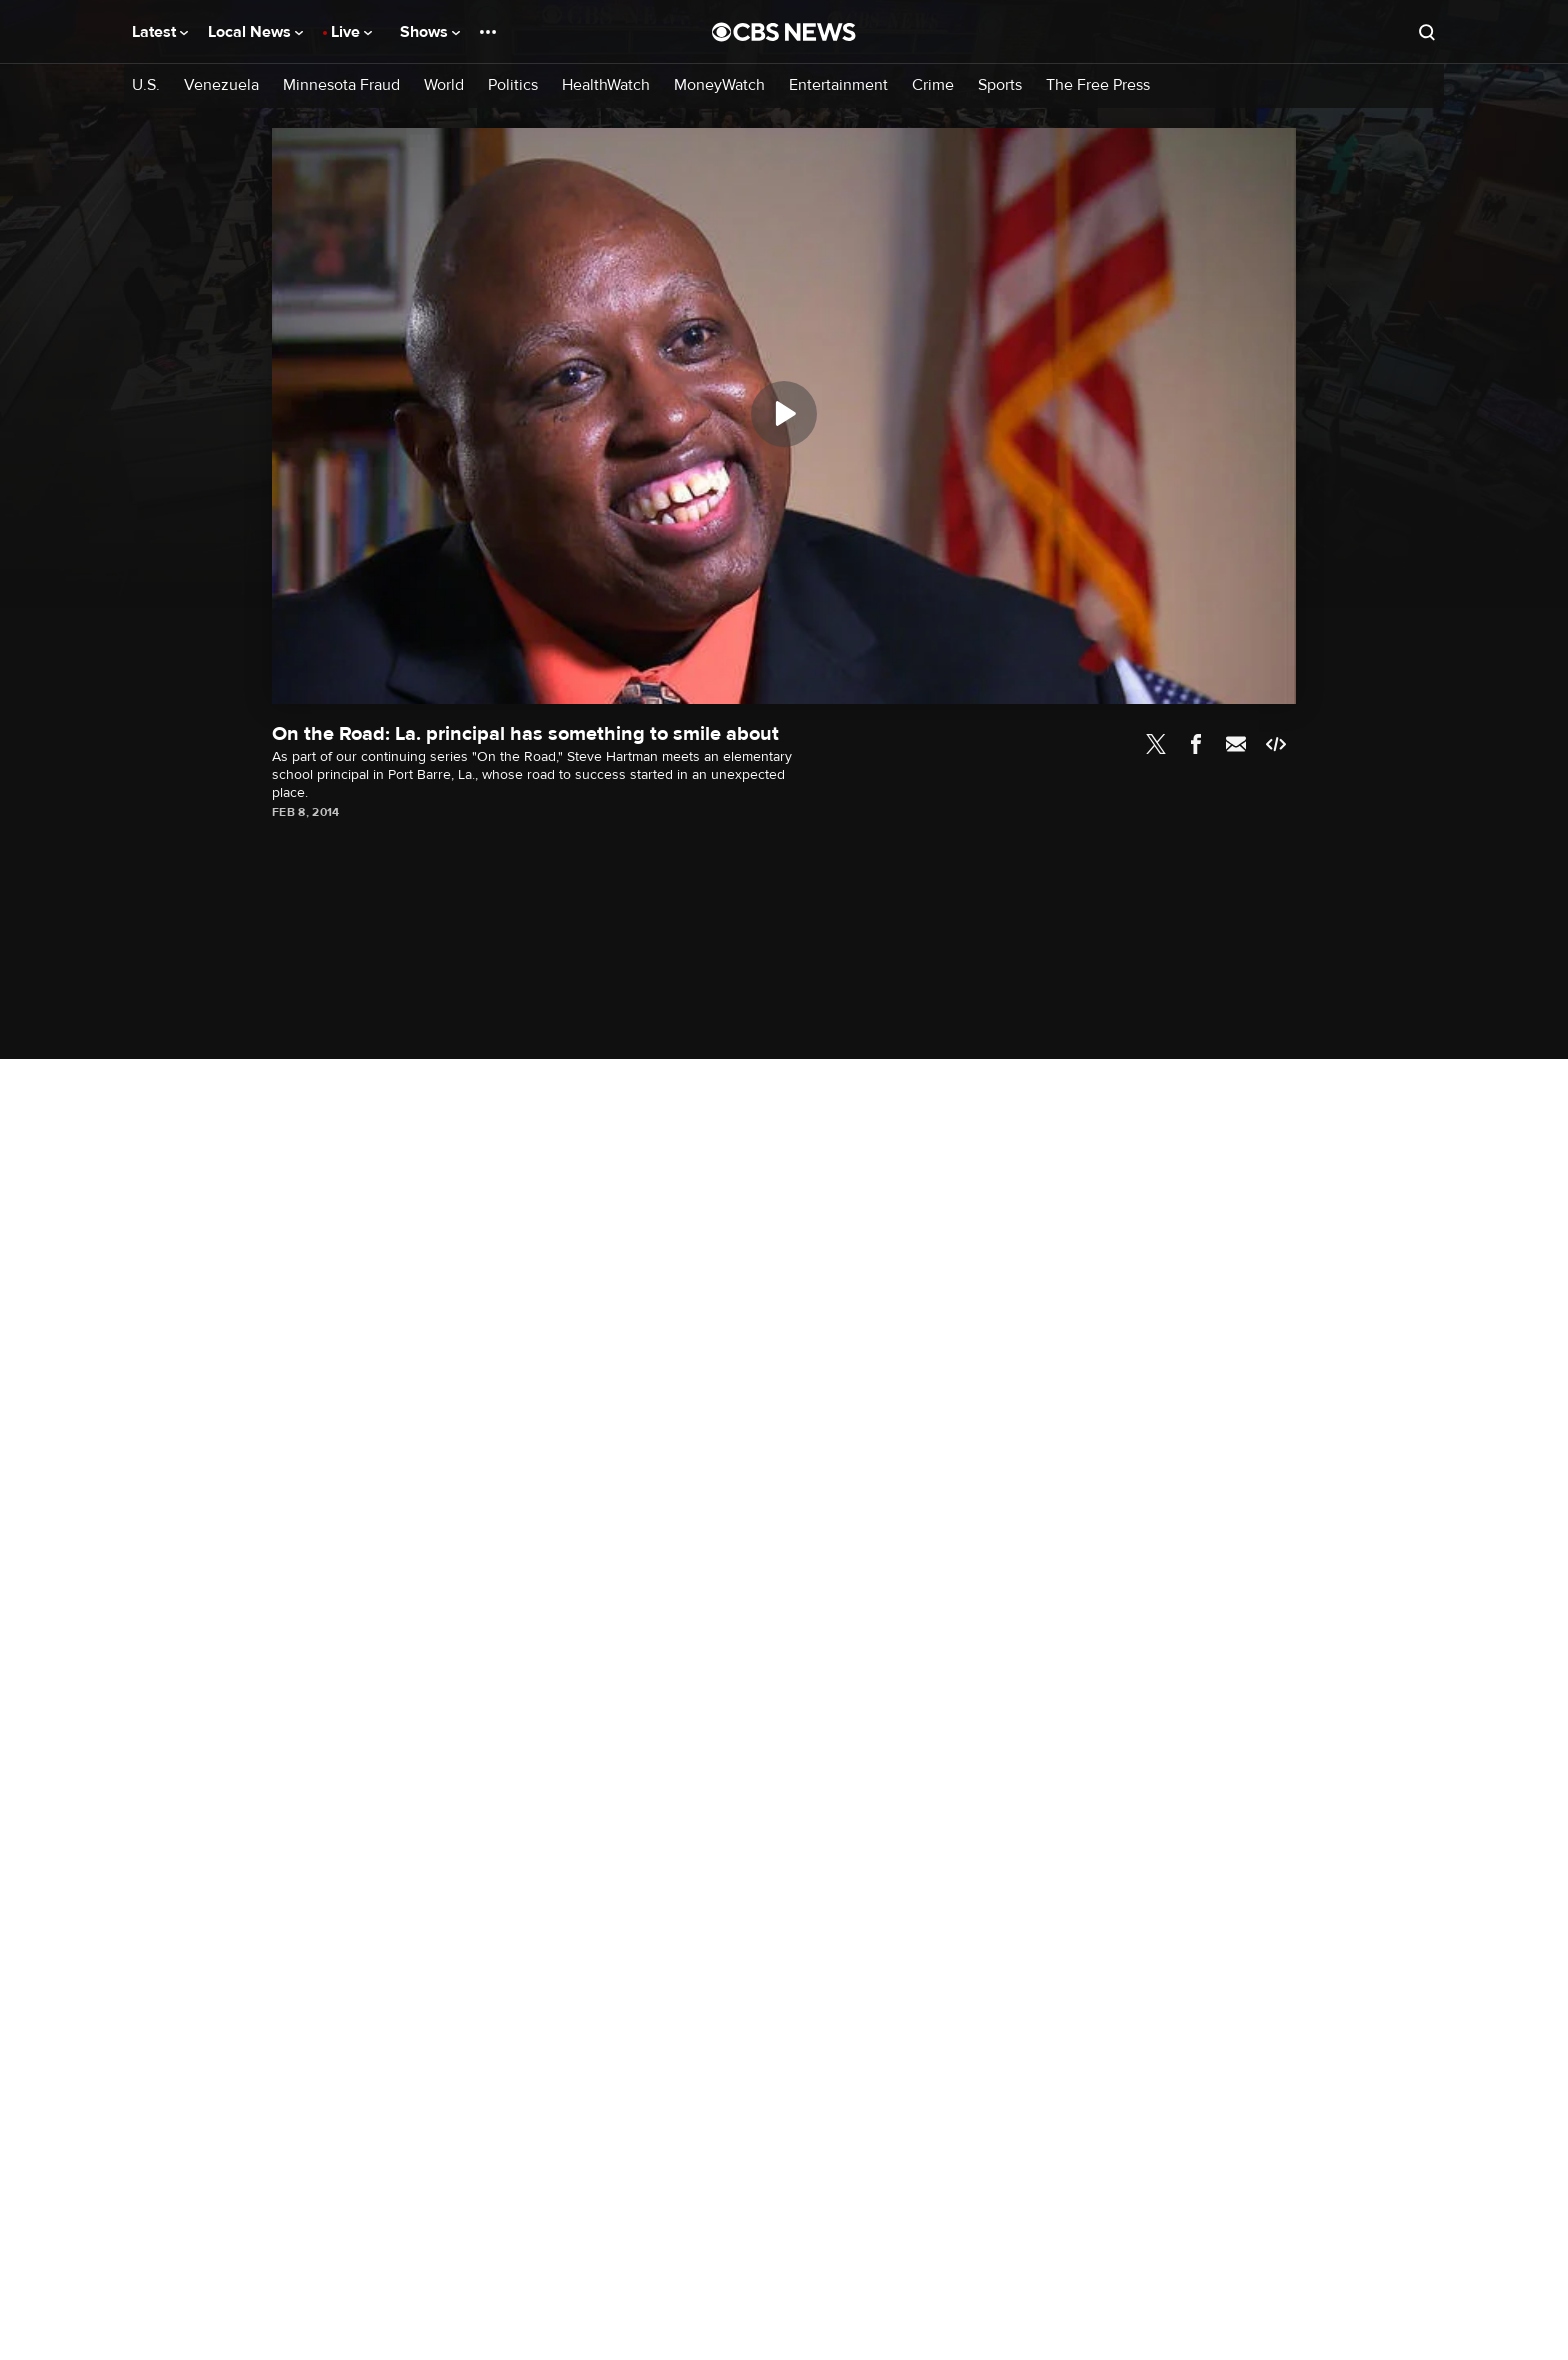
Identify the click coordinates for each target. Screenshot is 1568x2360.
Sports (1000, 85)
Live (351, 32)
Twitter (1156, 744)
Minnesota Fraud (341, 85)
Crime (933, 85)
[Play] (784, 414)
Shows (430, 32)
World (444, 85)
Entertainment (838, 85)
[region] (784, 416)
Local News (255, 32)
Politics (513, 85)
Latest (160, 32)
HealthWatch (606, 85)
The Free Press (1098, 85)
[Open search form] (1427, 32)
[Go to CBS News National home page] (784, 32)
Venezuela (221, 85)
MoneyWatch (719, 85)
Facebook (1196, 744)
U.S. (146, 85)
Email (1236, 744)
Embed (1276, 744)
